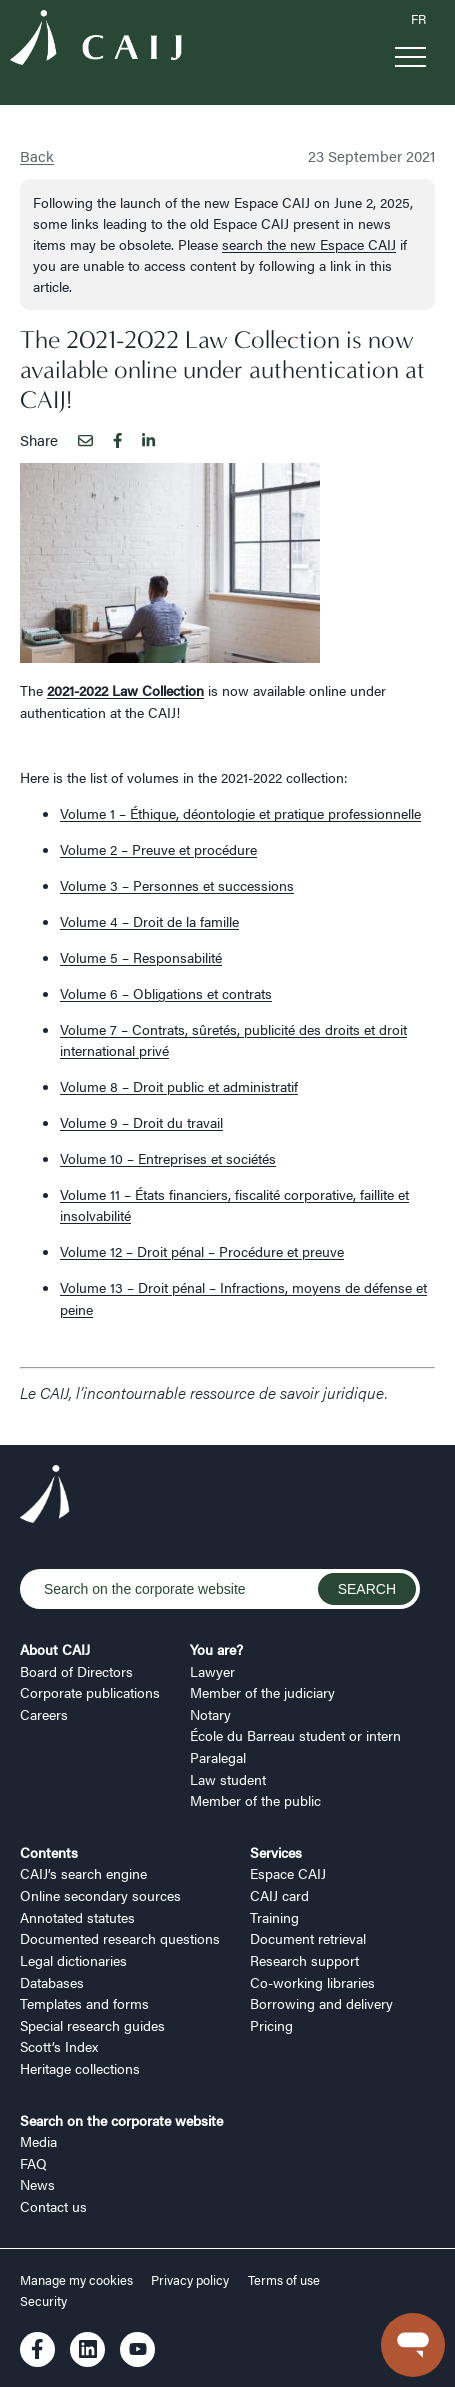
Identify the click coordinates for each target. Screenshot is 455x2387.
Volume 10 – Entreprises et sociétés (168, 1158)
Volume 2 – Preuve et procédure (158, 849)
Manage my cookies (78, 2280)
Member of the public (255, 1800)
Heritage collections (80, 2068)
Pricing (271, 2025)
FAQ (33, 2163)
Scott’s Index (59, 2046)
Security (43, 2301)
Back (37, 155)
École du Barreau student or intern (295, 1735)
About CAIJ (55, 1649)
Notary (210, 1714)
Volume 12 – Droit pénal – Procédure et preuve (202, 1251)
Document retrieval (308, 1938)
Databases (52, 1982)
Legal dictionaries (73, 1960)
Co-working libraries (312, 1982)
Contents (49, 1852)
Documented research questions (120, 1938)
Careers (44, 1714)
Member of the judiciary (262, 1692)
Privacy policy (190, 2280)
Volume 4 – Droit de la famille (149, 921)
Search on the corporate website (121, 2120)
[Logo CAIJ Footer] (45, 1497)
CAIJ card (279, 1895)
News (37, 2184)
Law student (228, 1779)
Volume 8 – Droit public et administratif (179, 1086)
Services (276, 1852)
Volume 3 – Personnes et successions (177, 885)
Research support (304, 1960)
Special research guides (92, 2025)
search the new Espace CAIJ (309, 244)
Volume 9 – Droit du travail (141, 1122)
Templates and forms (84, 2003)
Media (38, 2141)
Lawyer (212, 1671)
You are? (216, 1649)
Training (274, 1917)
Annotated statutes (77, 1917)
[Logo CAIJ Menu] (96, 40)
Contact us (53, 2206)
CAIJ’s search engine (83, 1873)
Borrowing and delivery (321, 2003)
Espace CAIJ (288, 1873)
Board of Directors (76, 1671)
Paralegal (218, 1757)
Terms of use (284, 2280)
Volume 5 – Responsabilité (141, 957)
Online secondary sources (100, 1895)
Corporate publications (90, 1692)
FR (418, 19)
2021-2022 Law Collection (125, 690)
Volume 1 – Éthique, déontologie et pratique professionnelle (240, 813)
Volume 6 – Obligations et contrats (166, 993)
